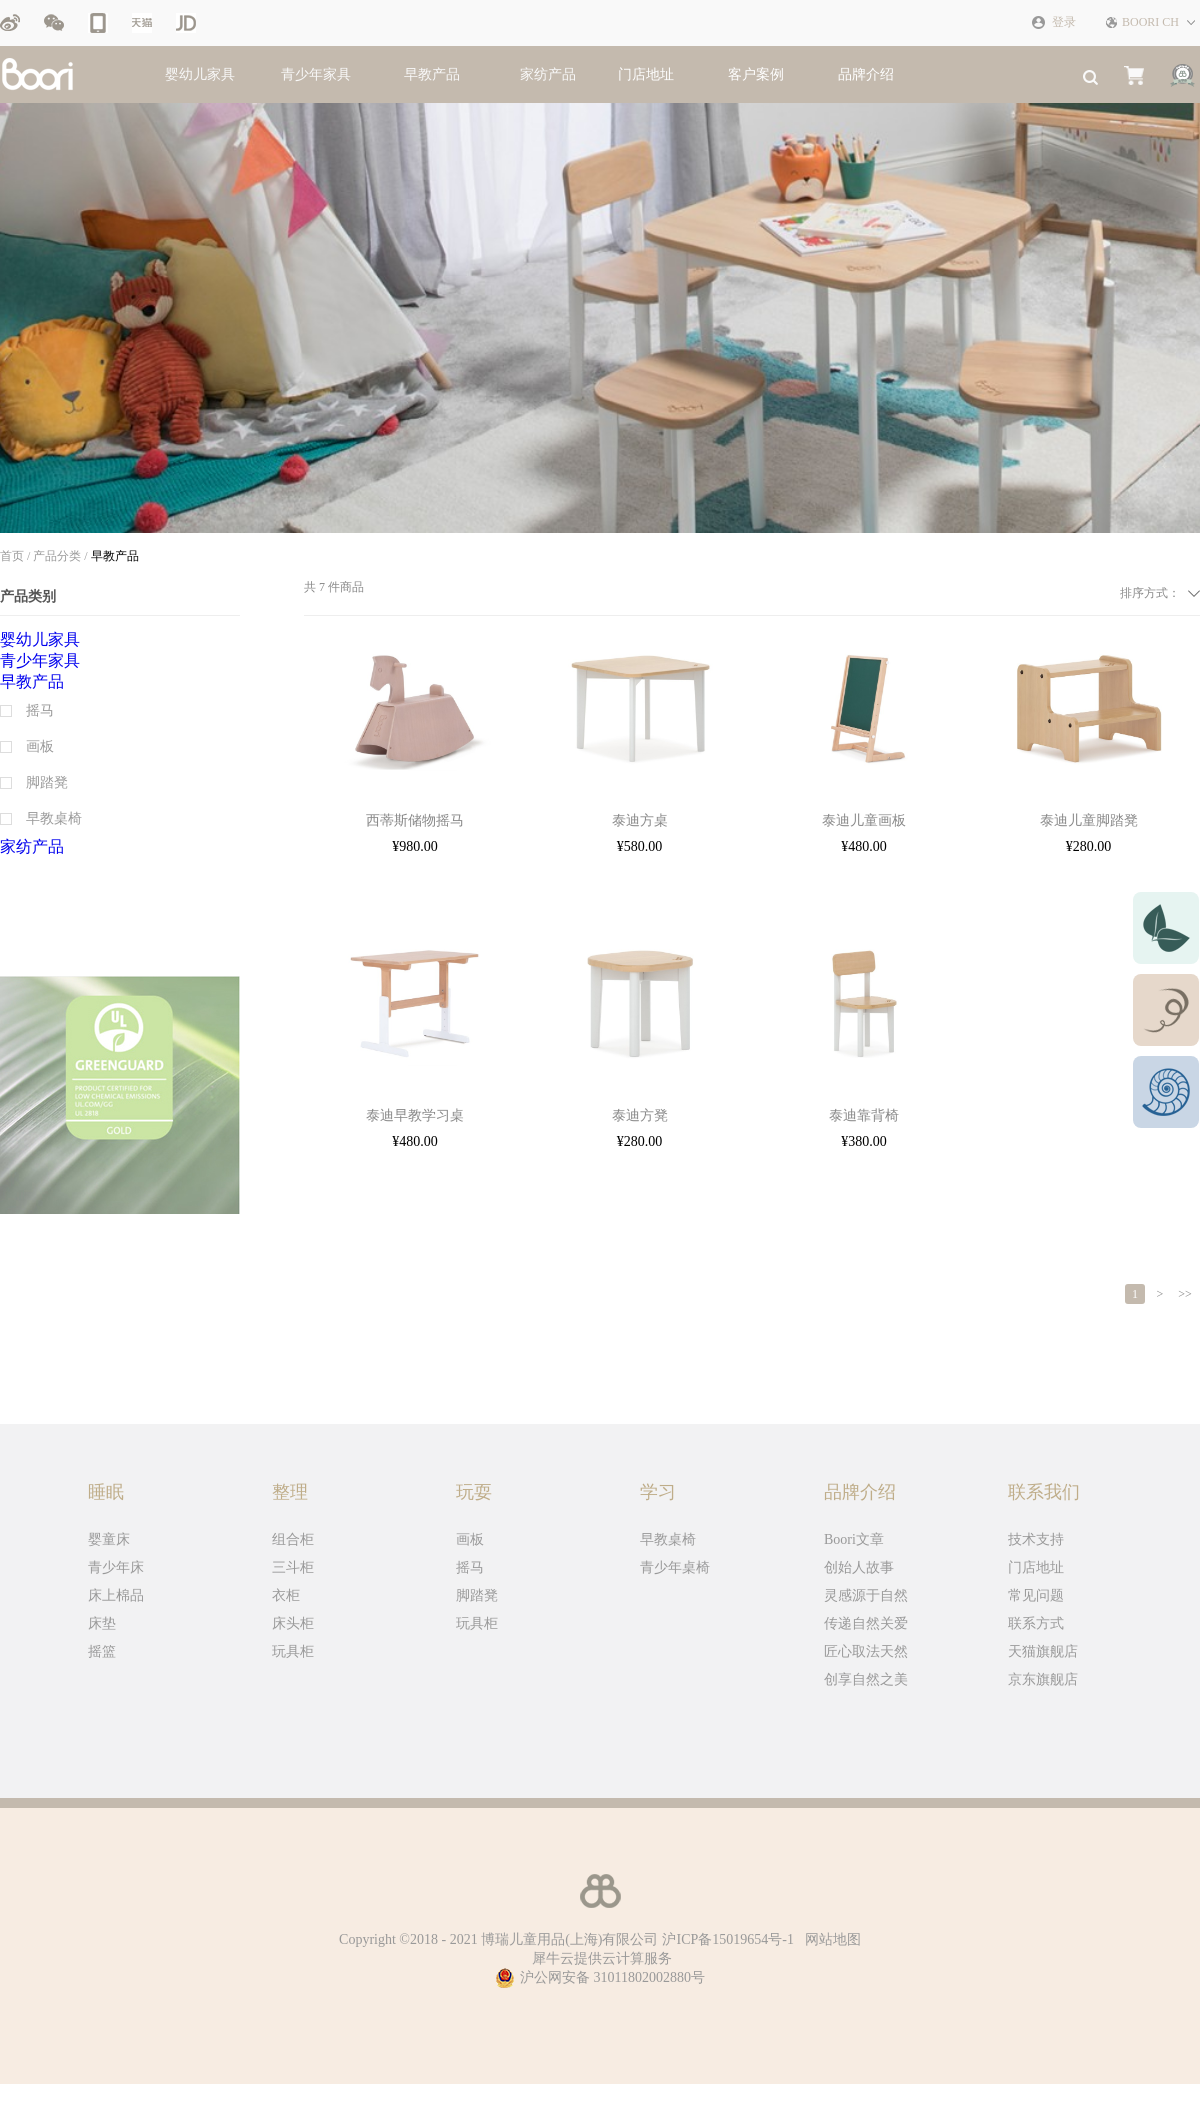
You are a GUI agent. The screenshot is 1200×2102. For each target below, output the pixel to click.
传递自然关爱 (866, 1623)
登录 (1064, 22)
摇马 (470, 1567)
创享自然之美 (866, 1679)
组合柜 (293, 1539)
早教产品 (432, 74)
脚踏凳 (477, 1595)
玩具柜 (293, 1651)
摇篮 (102, 1651)
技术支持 (1036, 1539)
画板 (470, 1539)
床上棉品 (116, 1595)
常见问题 (1036, 1595)
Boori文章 (854, 1539)
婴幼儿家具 (200, 74)
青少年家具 (316, 74)
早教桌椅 (668, 1539)
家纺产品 (548, 74)
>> (1185, 1294)
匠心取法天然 (866, 1651)
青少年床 (116, 1567)
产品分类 (57, 556)
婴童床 (109, 1539)
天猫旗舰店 (1043, 1651)
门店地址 (1036, 1567)
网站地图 (829, 1939)
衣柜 (286, 1595)
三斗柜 (293, 1567)
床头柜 (293, 1623)
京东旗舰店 (1043, 1679)
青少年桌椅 (675, 1567)
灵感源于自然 (866, 1595)
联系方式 (1036, 1623)
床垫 (102, 1623)
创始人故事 (859, 1567)
